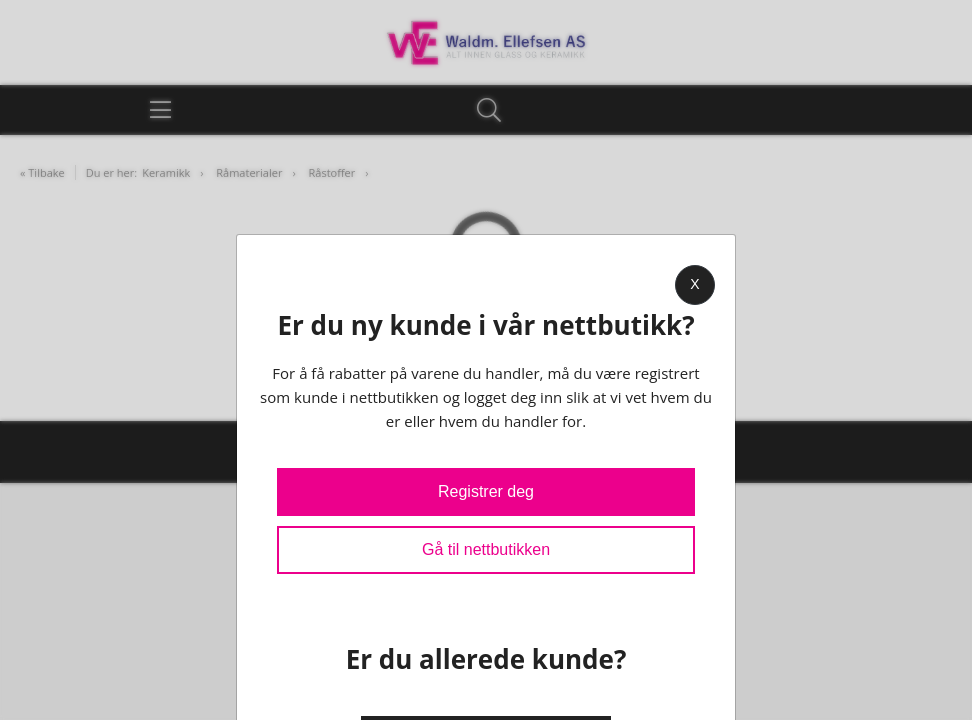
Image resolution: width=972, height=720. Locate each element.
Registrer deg (486, 491)
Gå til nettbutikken (486, 549)
